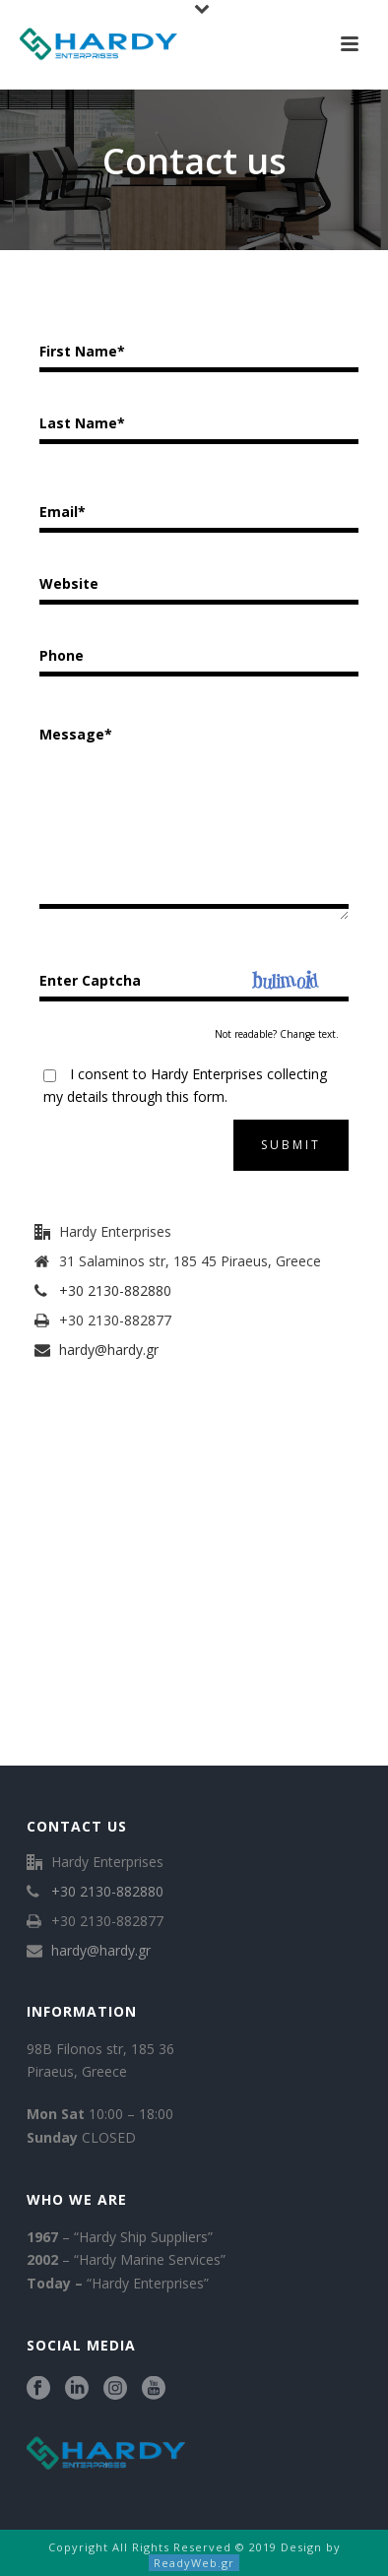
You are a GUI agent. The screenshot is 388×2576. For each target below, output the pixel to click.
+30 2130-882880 (115, 1291)
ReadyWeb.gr (194, 2562)
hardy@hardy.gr (109, 1350)
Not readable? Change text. (277, 1034)
